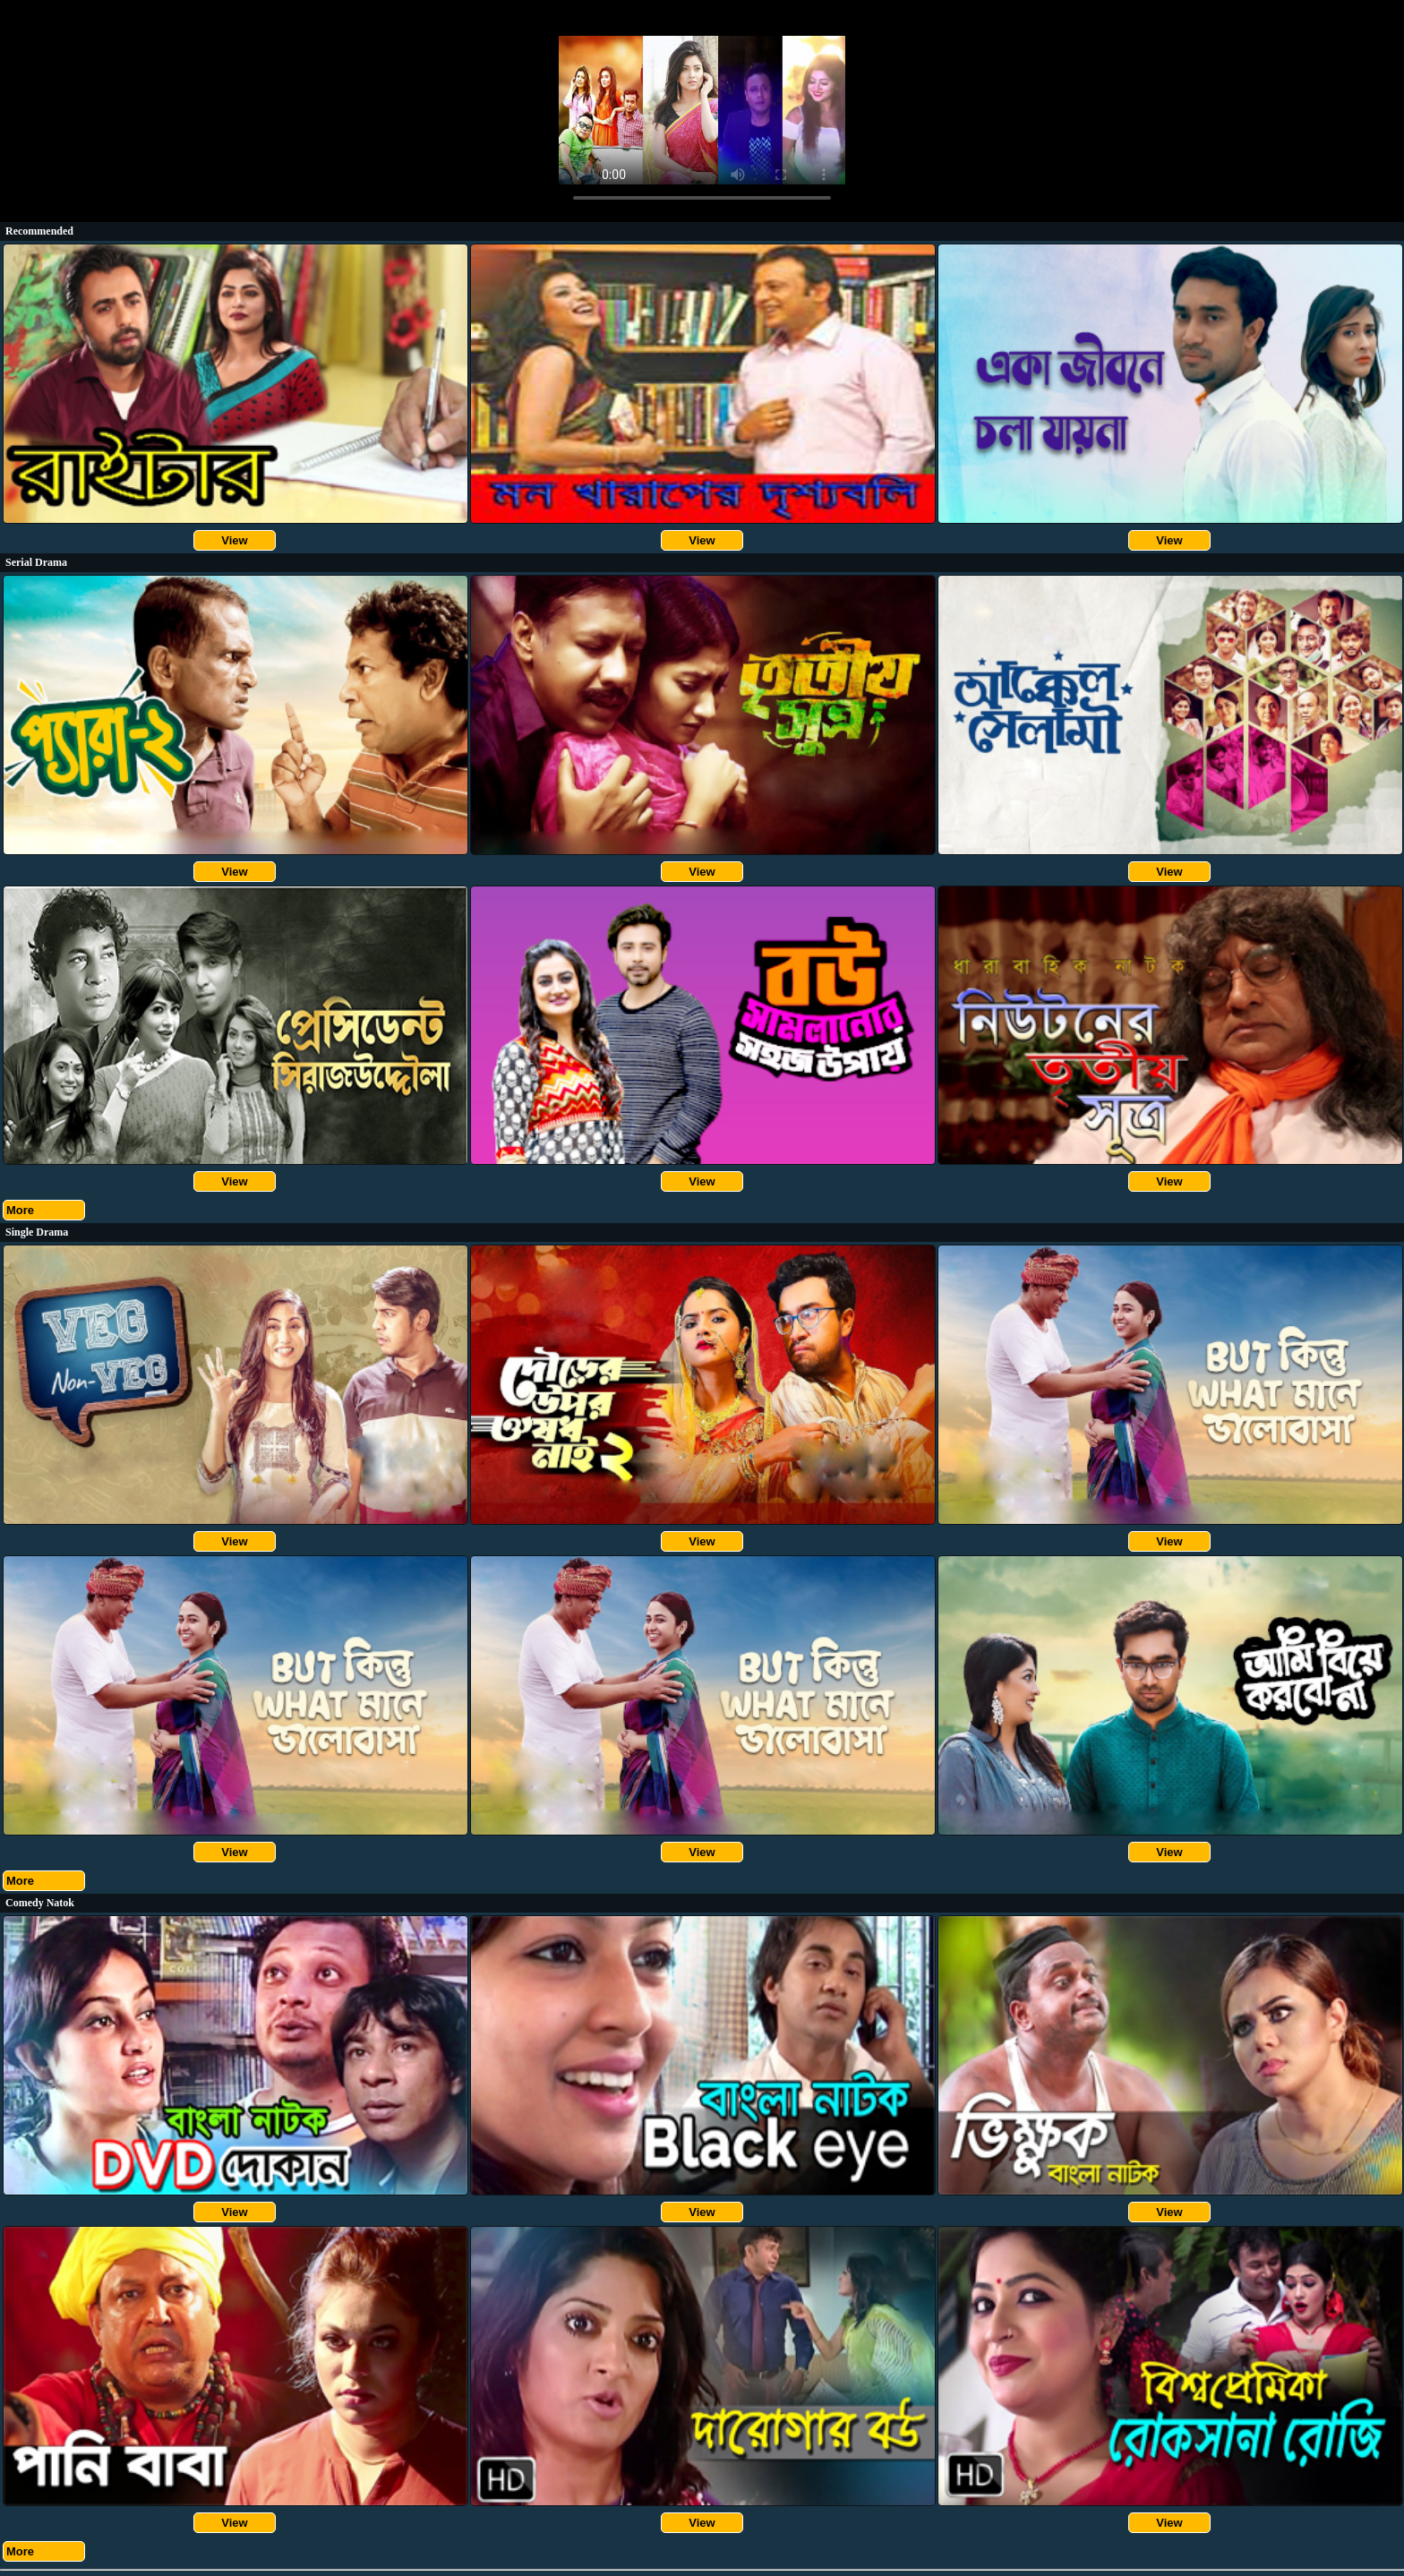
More (20, 1210)
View (234, 540)
